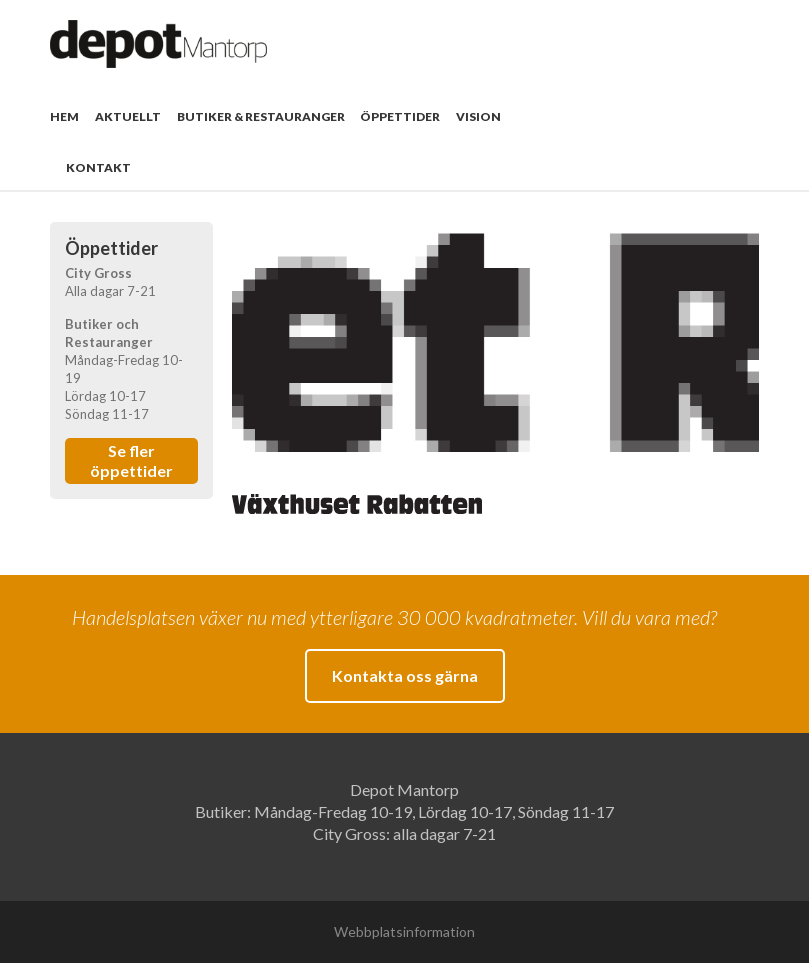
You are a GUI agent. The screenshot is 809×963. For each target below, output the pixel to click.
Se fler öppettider (131, 460)
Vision (478, 116)
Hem (64, 116)
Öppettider (400, 116)
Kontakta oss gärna (405, 675)
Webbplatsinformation (404, 931)
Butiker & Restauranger (261, 116)
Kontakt (98, 167)
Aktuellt (128, 116)
